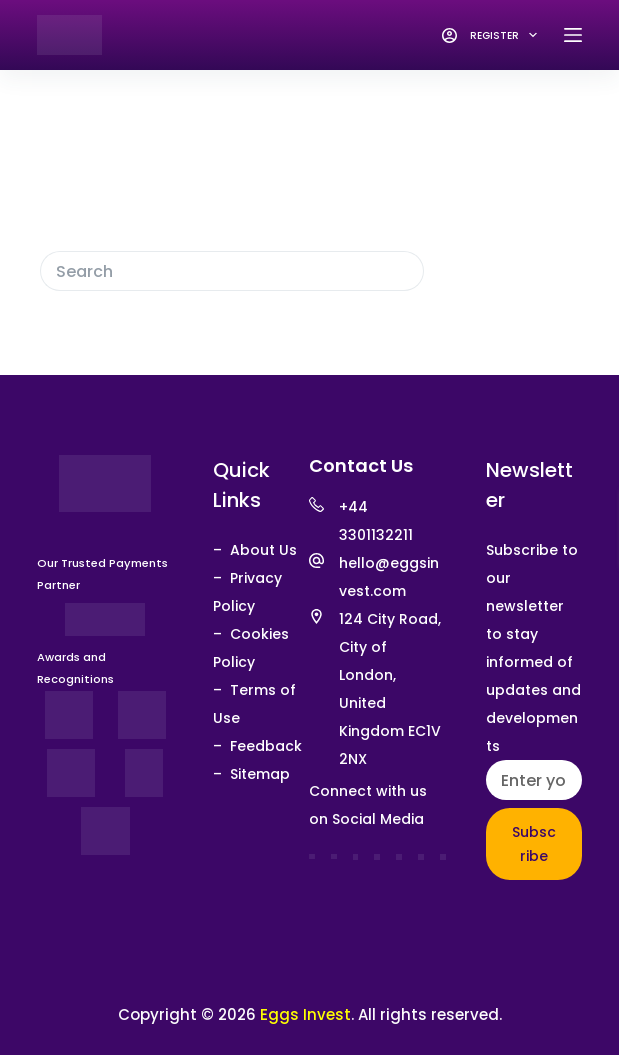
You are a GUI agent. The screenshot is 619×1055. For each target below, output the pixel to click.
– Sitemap (251, 774)
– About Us (255, 550)
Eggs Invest (305, 1014)
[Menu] (573, 35)
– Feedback (257, 746)
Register (507, 35)
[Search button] (404, 271)
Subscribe (534, 844)
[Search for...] (212, 271)
